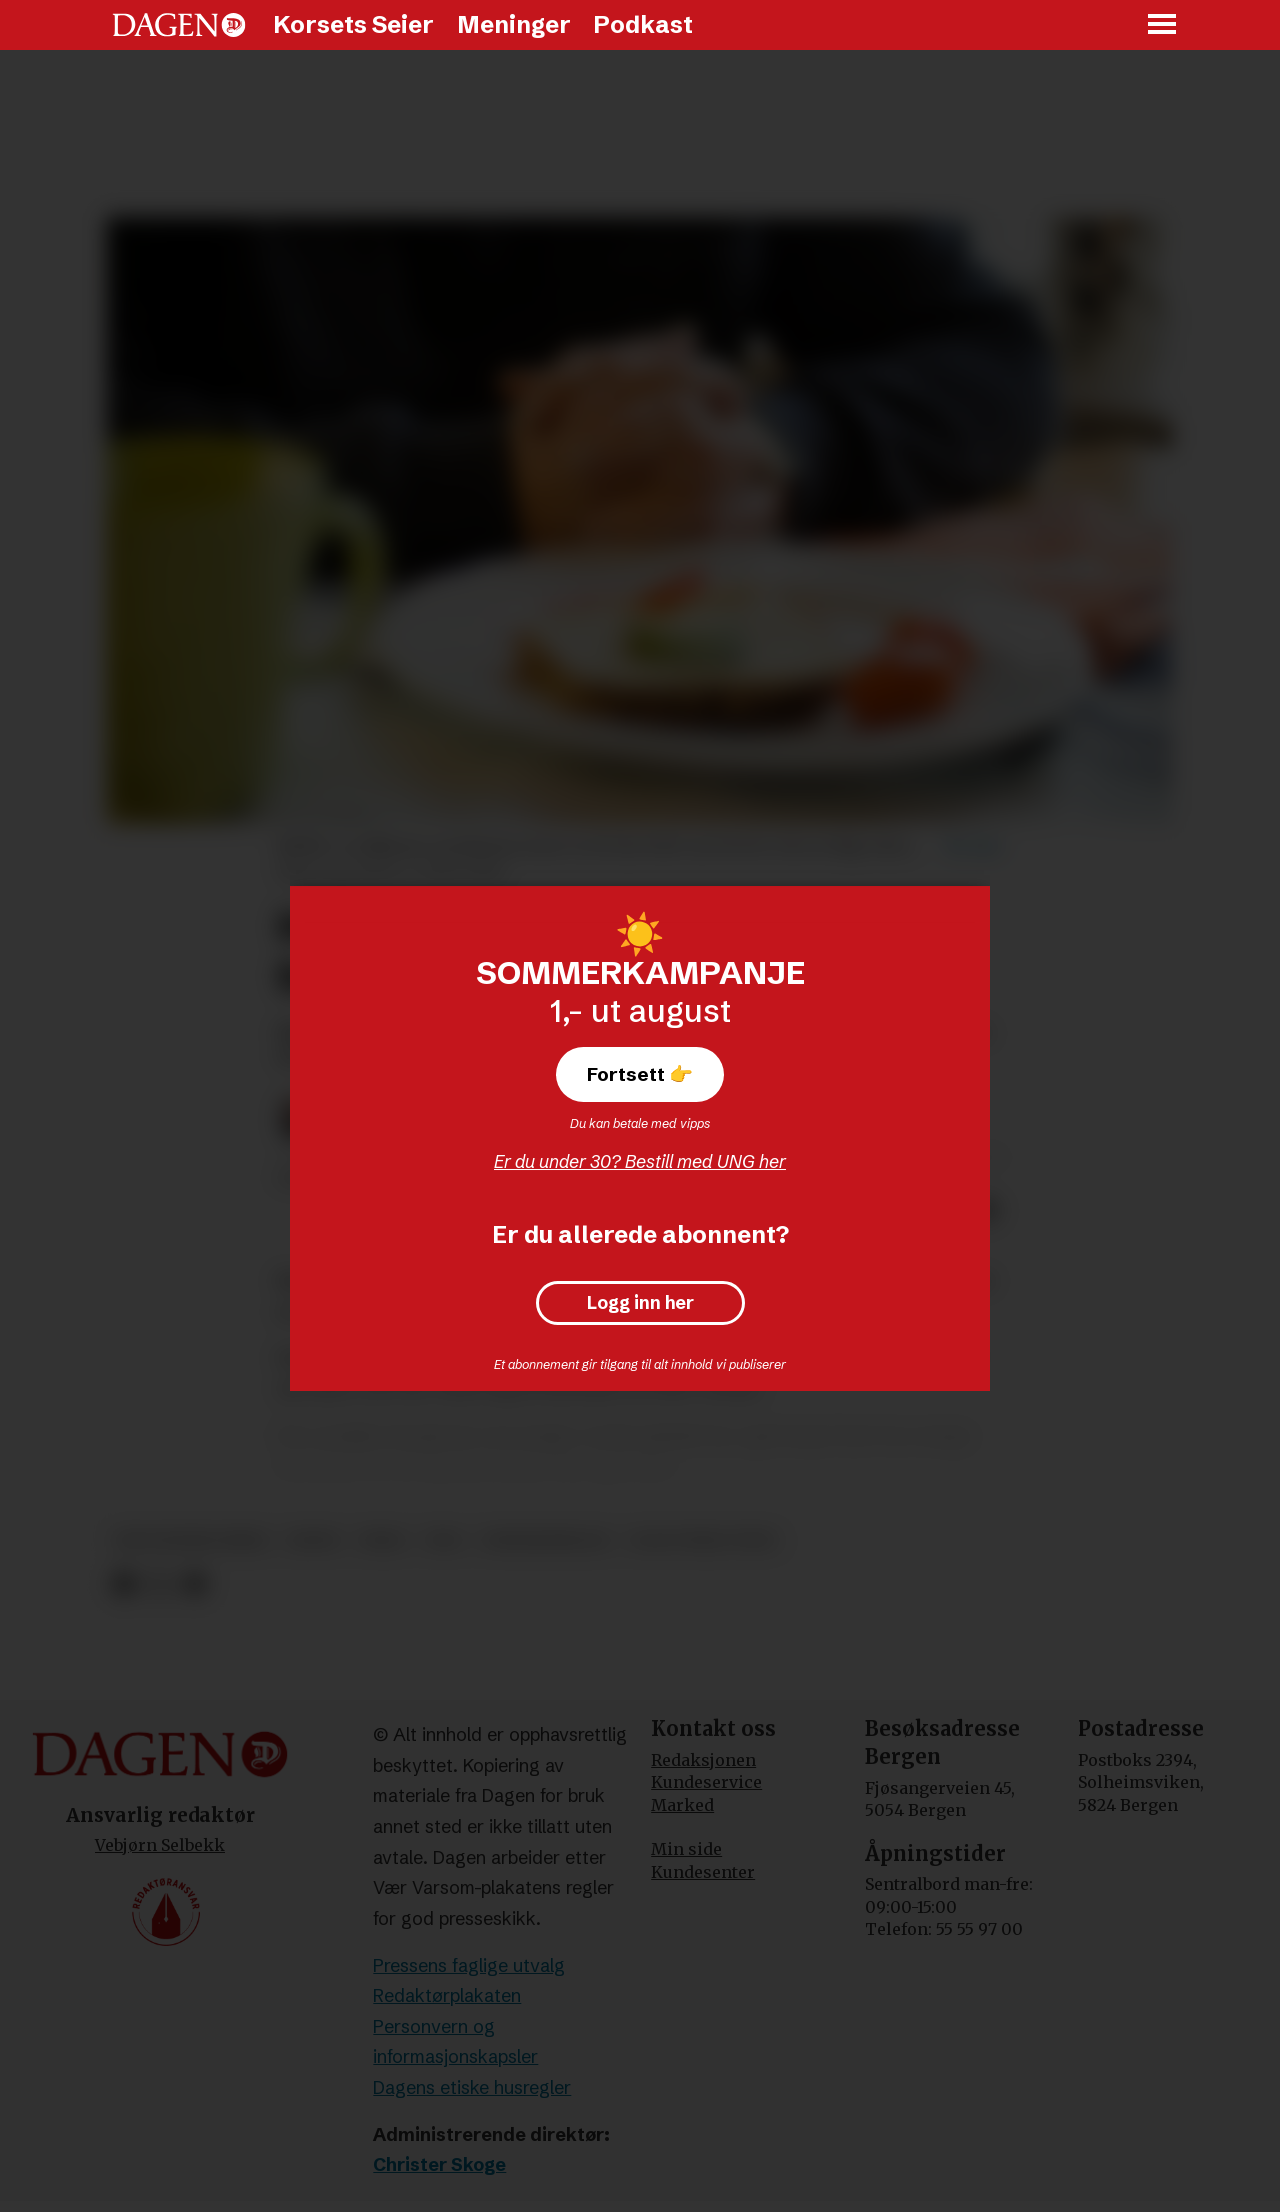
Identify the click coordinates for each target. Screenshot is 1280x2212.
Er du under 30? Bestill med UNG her (640, 1161)
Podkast (643, 24)
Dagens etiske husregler (472, 2087)
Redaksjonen (703, 1760)
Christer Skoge (439, 2164)
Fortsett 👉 (640, 1074)
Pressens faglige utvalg (469, 1965)
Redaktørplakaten (447, 1995)
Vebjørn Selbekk (160, 1845)
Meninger (514, 24)
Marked (682, 1805)
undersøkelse (547, 1540)
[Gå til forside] (179, 25)
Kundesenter (703, 1872)
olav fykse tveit (703, 1540)
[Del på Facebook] (123, 1584)
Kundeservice (706, 1782)
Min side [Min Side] (686, 1849)
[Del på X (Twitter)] (159, 1584)
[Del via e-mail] (194, 1584)
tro (444, 1540)
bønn (313, 1540)
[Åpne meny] (1163, 25)
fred (382, 1540)
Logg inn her (640, 1303)
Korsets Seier (353, 24)
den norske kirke (192, 1540)
